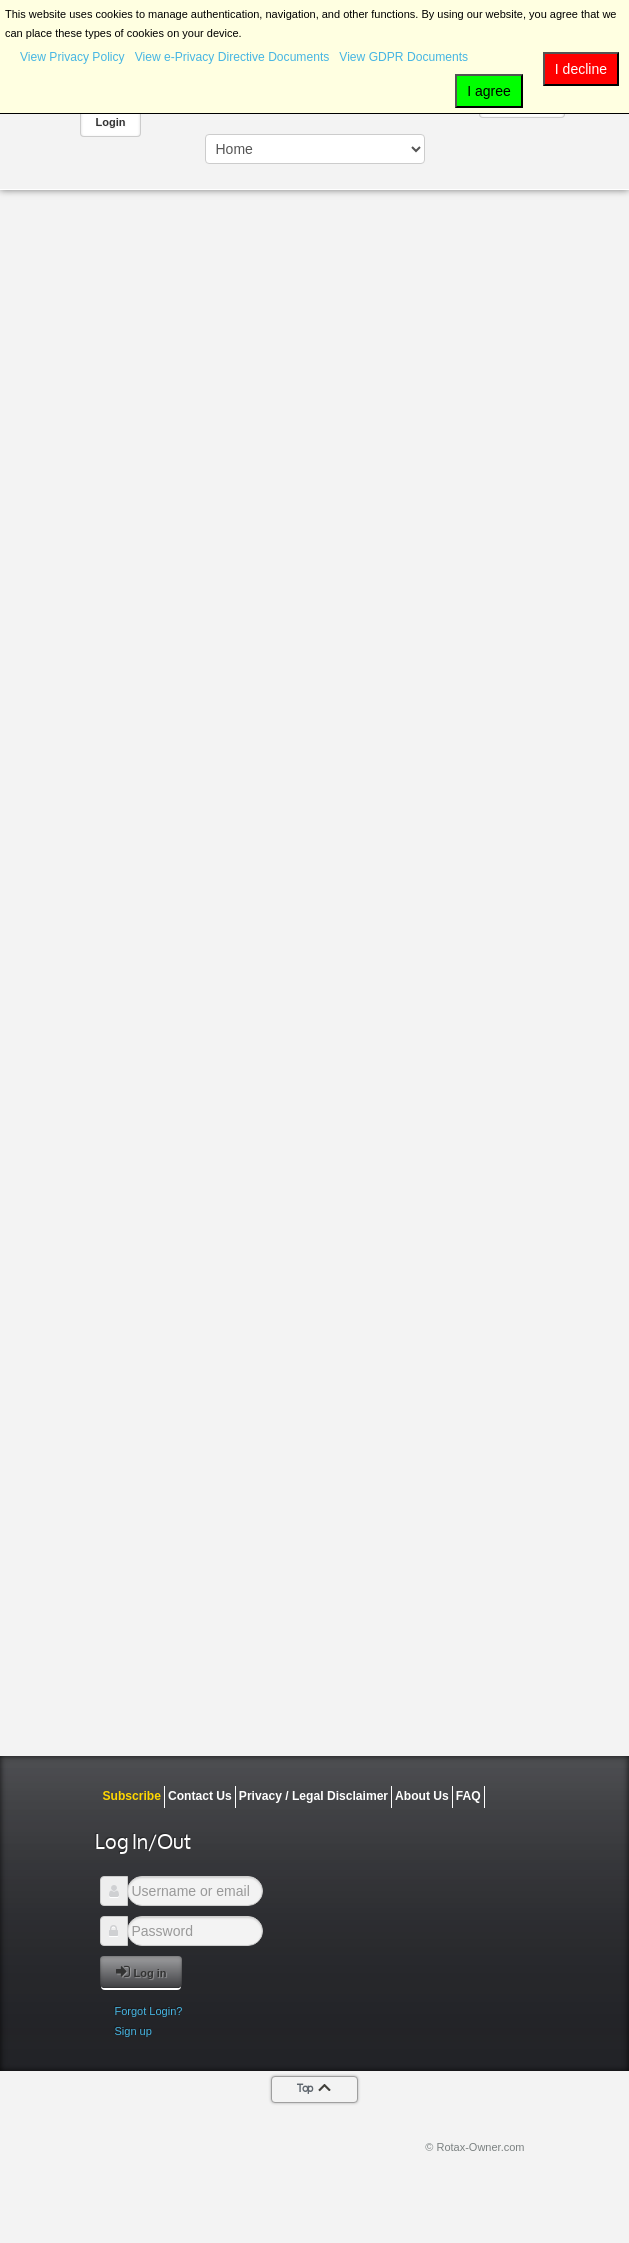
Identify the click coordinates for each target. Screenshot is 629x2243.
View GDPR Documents (403, 57)
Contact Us (200, 1796)
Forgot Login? (149, 2011)
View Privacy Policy (72, 57)
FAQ (468, 1796)
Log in (141, 1971)
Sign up (133, 2031)
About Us (422, 1796)
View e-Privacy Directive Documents (232, 57)
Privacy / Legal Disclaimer (313, 1796)
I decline (581, 69)
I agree (489, 91)
